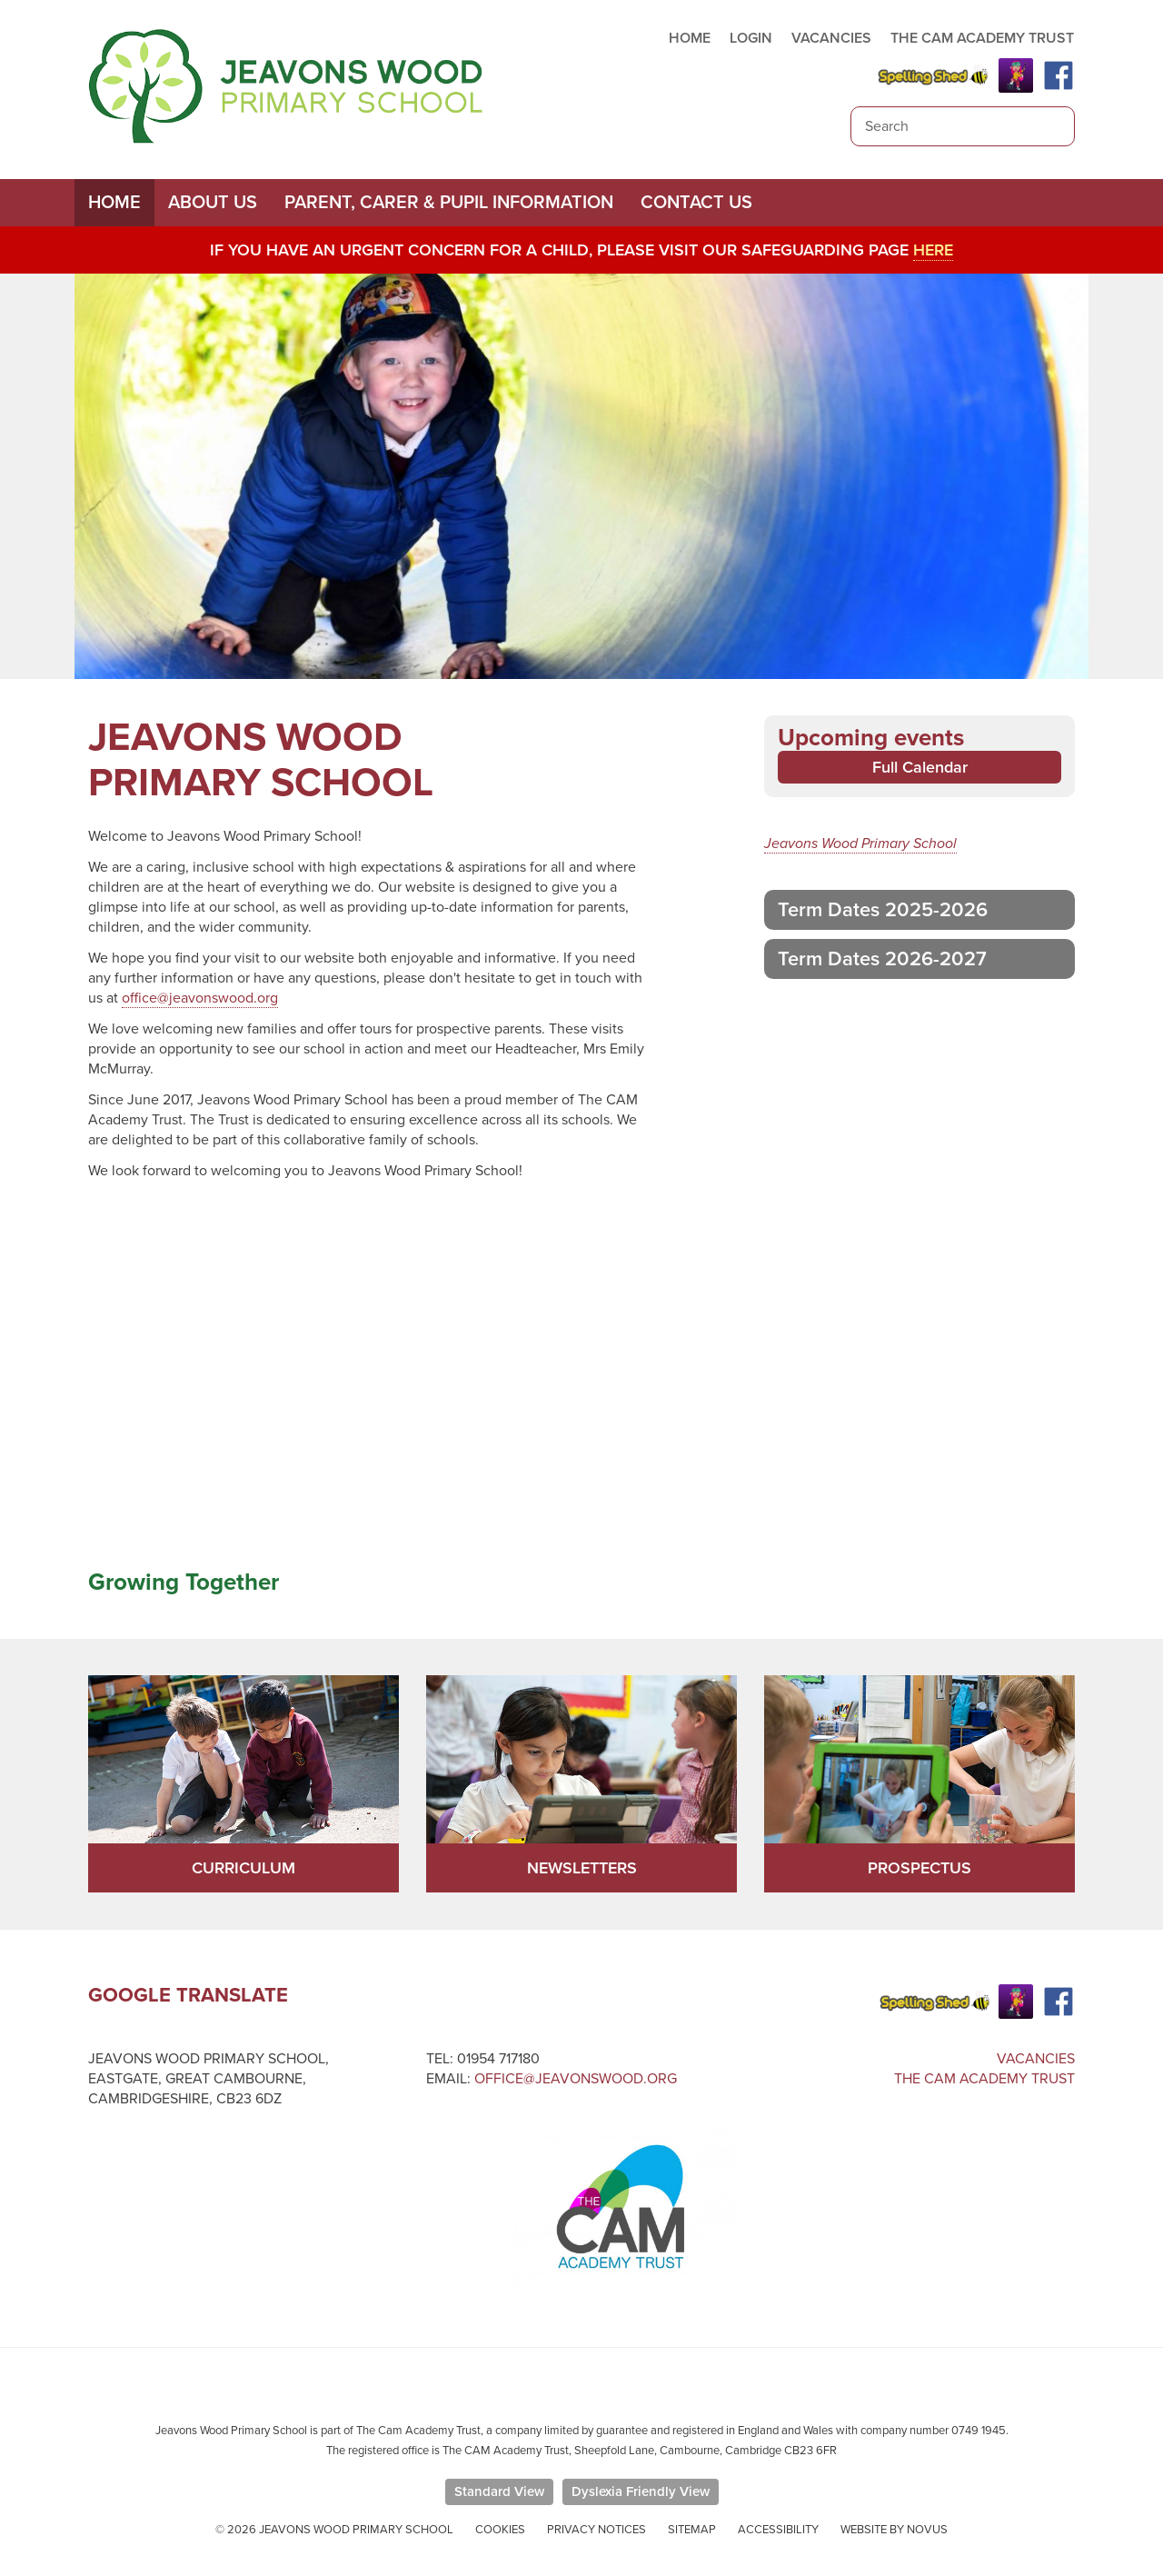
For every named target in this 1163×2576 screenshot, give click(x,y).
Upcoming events (871, 738)
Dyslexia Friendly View (641, 2491)
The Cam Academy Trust (984, 2079)
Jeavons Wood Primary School (860, 843)
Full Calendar (920, 767)
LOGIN (751, 38)
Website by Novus (894, 2529)
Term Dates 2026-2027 (882, 959)
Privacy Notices (596, 2529)
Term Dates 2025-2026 (883, 910)
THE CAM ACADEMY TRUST (982, 38)
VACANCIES (831, 38)
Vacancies (1036, 2059)
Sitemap (692, 2529)
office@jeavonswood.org (200, 998)
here (933, 250)
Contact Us (696, 203)
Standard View (499, 2491)
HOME (690, 38)
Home (114, 203)
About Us (212, 203)
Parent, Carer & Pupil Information (448, 203)
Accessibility (778, 2529)
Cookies (500, 2529)
